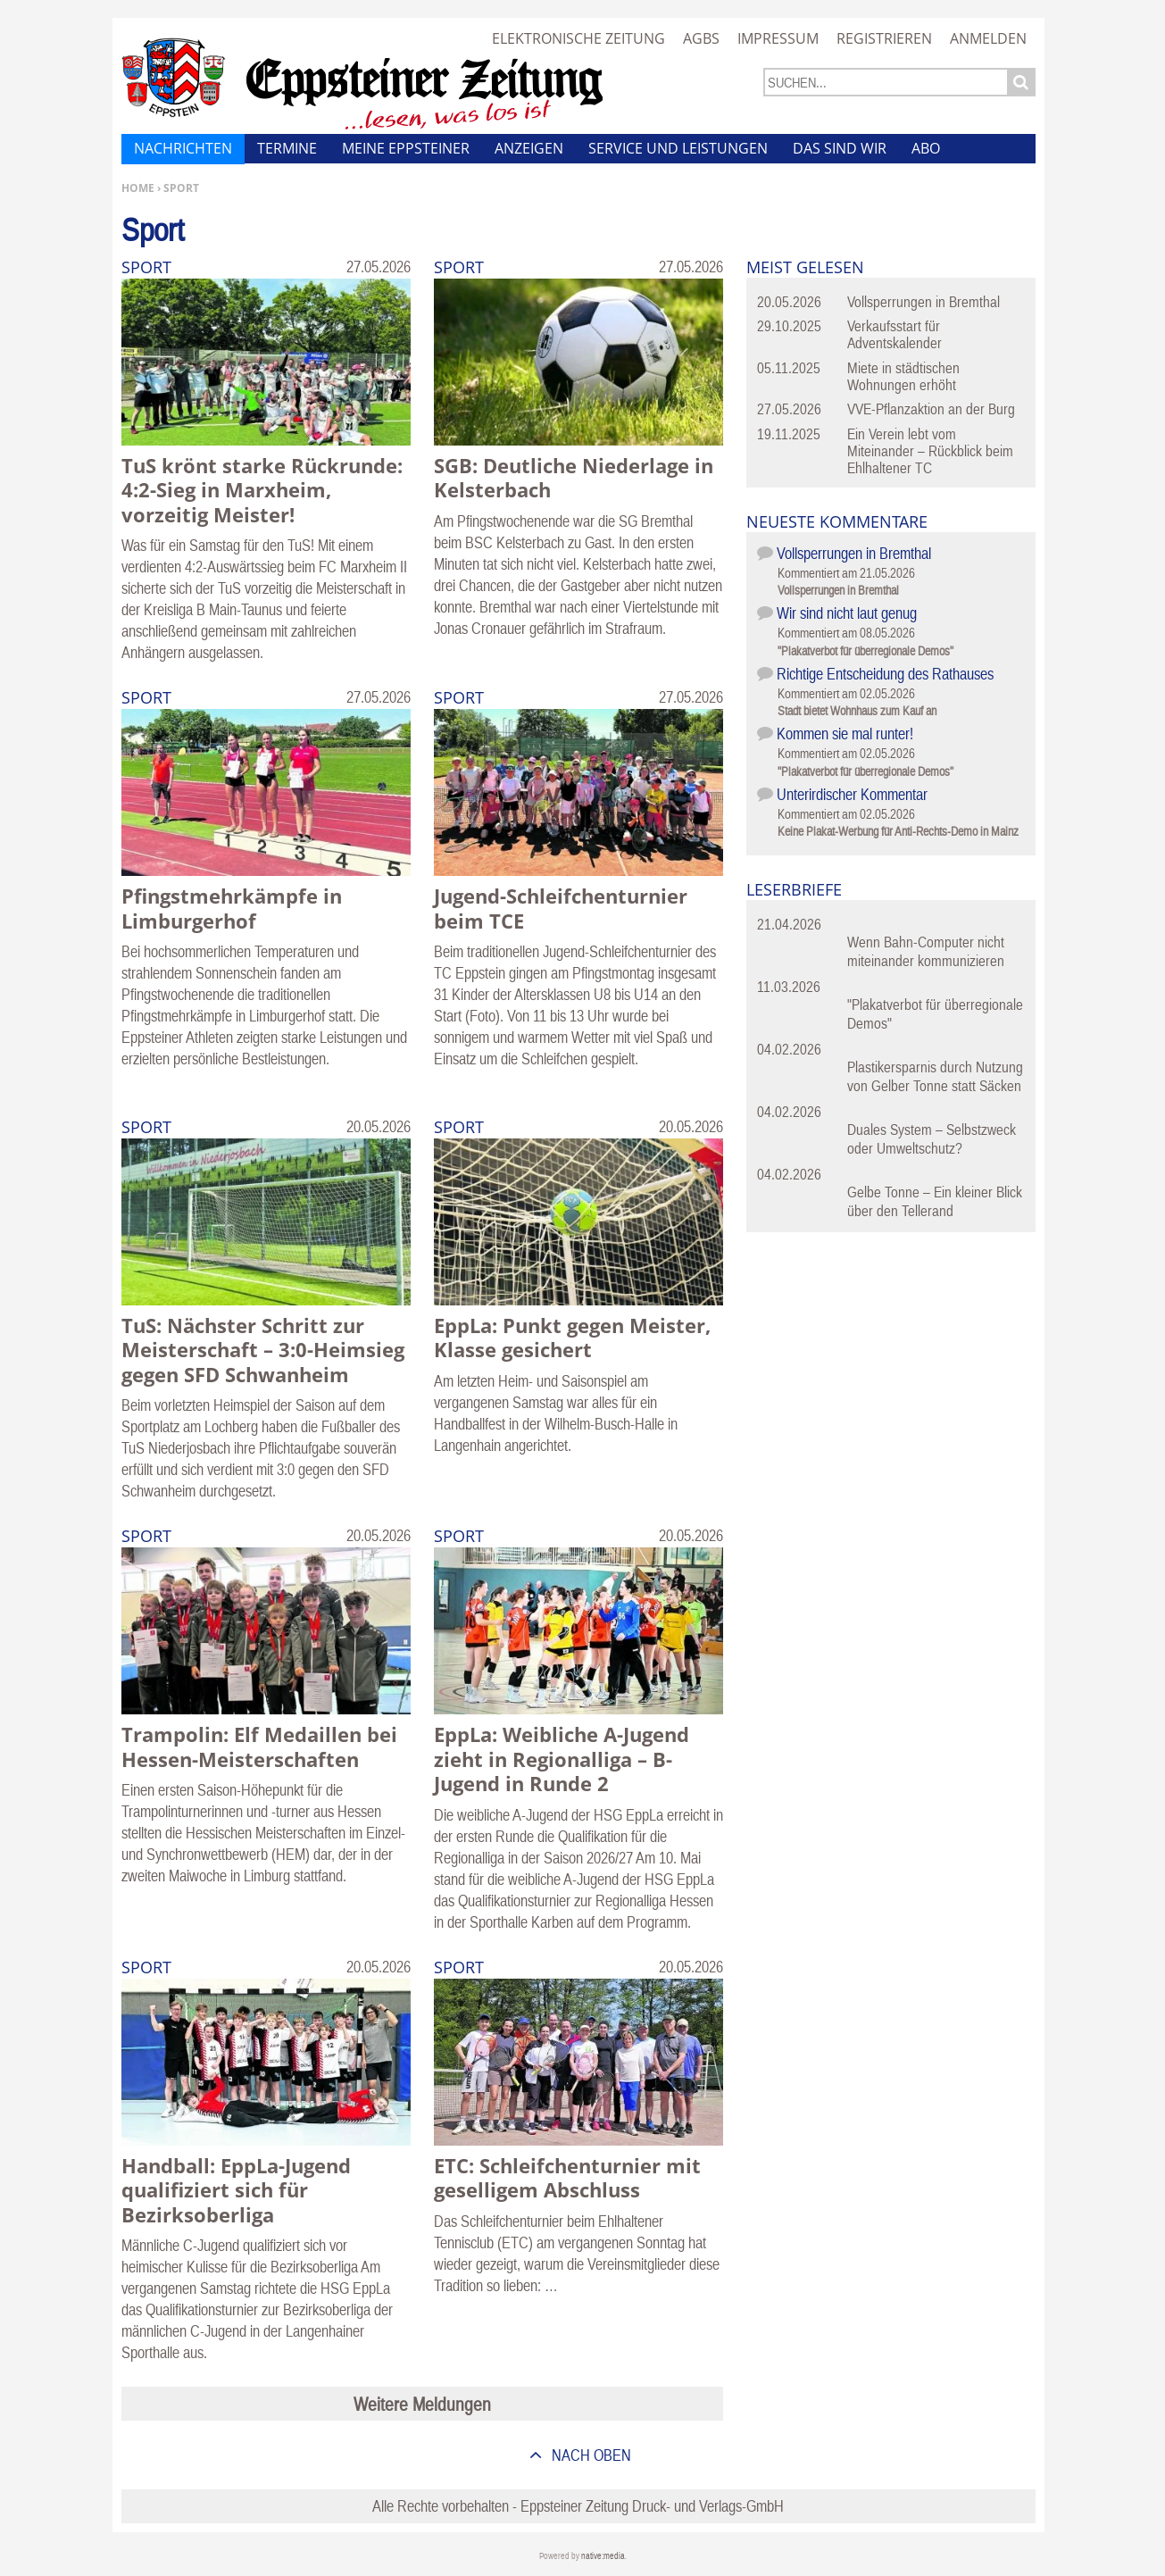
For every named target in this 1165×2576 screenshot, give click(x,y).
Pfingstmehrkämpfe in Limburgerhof (231, 908)
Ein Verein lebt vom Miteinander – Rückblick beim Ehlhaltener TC (930, 451)
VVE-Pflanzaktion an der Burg (931, 409)
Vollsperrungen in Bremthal (923, 302)
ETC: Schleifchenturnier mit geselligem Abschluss (567, 2178)
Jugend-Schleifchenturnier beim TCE (560, 908)
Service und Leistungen (678, 148)
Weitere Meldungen (422, 2403)
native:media (603, 2556)
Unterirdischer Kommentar (852, 794)
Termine (287, 148)
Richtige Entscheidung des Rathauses (885, 673)
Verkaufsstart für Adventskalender (894, 334)
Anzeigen (529, 148)
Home (137, 188)
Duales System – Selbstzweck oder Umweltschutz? (931, 1139)
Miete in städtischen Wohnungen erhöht (903, 376)
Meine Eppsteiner (406, 148)
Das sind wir (839, 148)
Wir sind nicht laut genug (847, 613)
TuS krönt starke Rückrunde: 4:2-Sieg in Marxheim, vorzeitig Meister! (262, 490)
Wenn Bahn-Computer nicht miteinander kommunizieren (925, 951)
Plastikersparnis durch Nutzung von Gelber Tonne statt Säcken (935, 1076)
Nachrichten (183, 148)
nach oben (589, 2455)
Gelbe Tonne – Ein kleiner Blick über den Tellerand (934, 1201)
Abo (925, 148)
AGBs (701, 38)
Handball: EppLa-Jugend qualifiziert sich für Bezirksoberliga (236, 2190)
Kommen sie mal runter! (845, 733)
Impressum (778, 38)
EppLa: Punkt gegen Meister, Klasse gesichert (572, 1337)
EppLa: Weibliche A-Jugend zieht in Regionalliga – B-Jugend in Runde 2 (561, 1759)
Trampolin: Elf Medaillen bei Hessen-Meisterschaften (259, 1746)
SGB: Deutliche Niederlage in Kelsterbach (573, 478)
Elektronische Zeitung (578, 38)
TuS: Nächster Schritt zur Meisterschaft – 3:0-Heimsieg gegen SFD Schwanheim (262, 1350)
